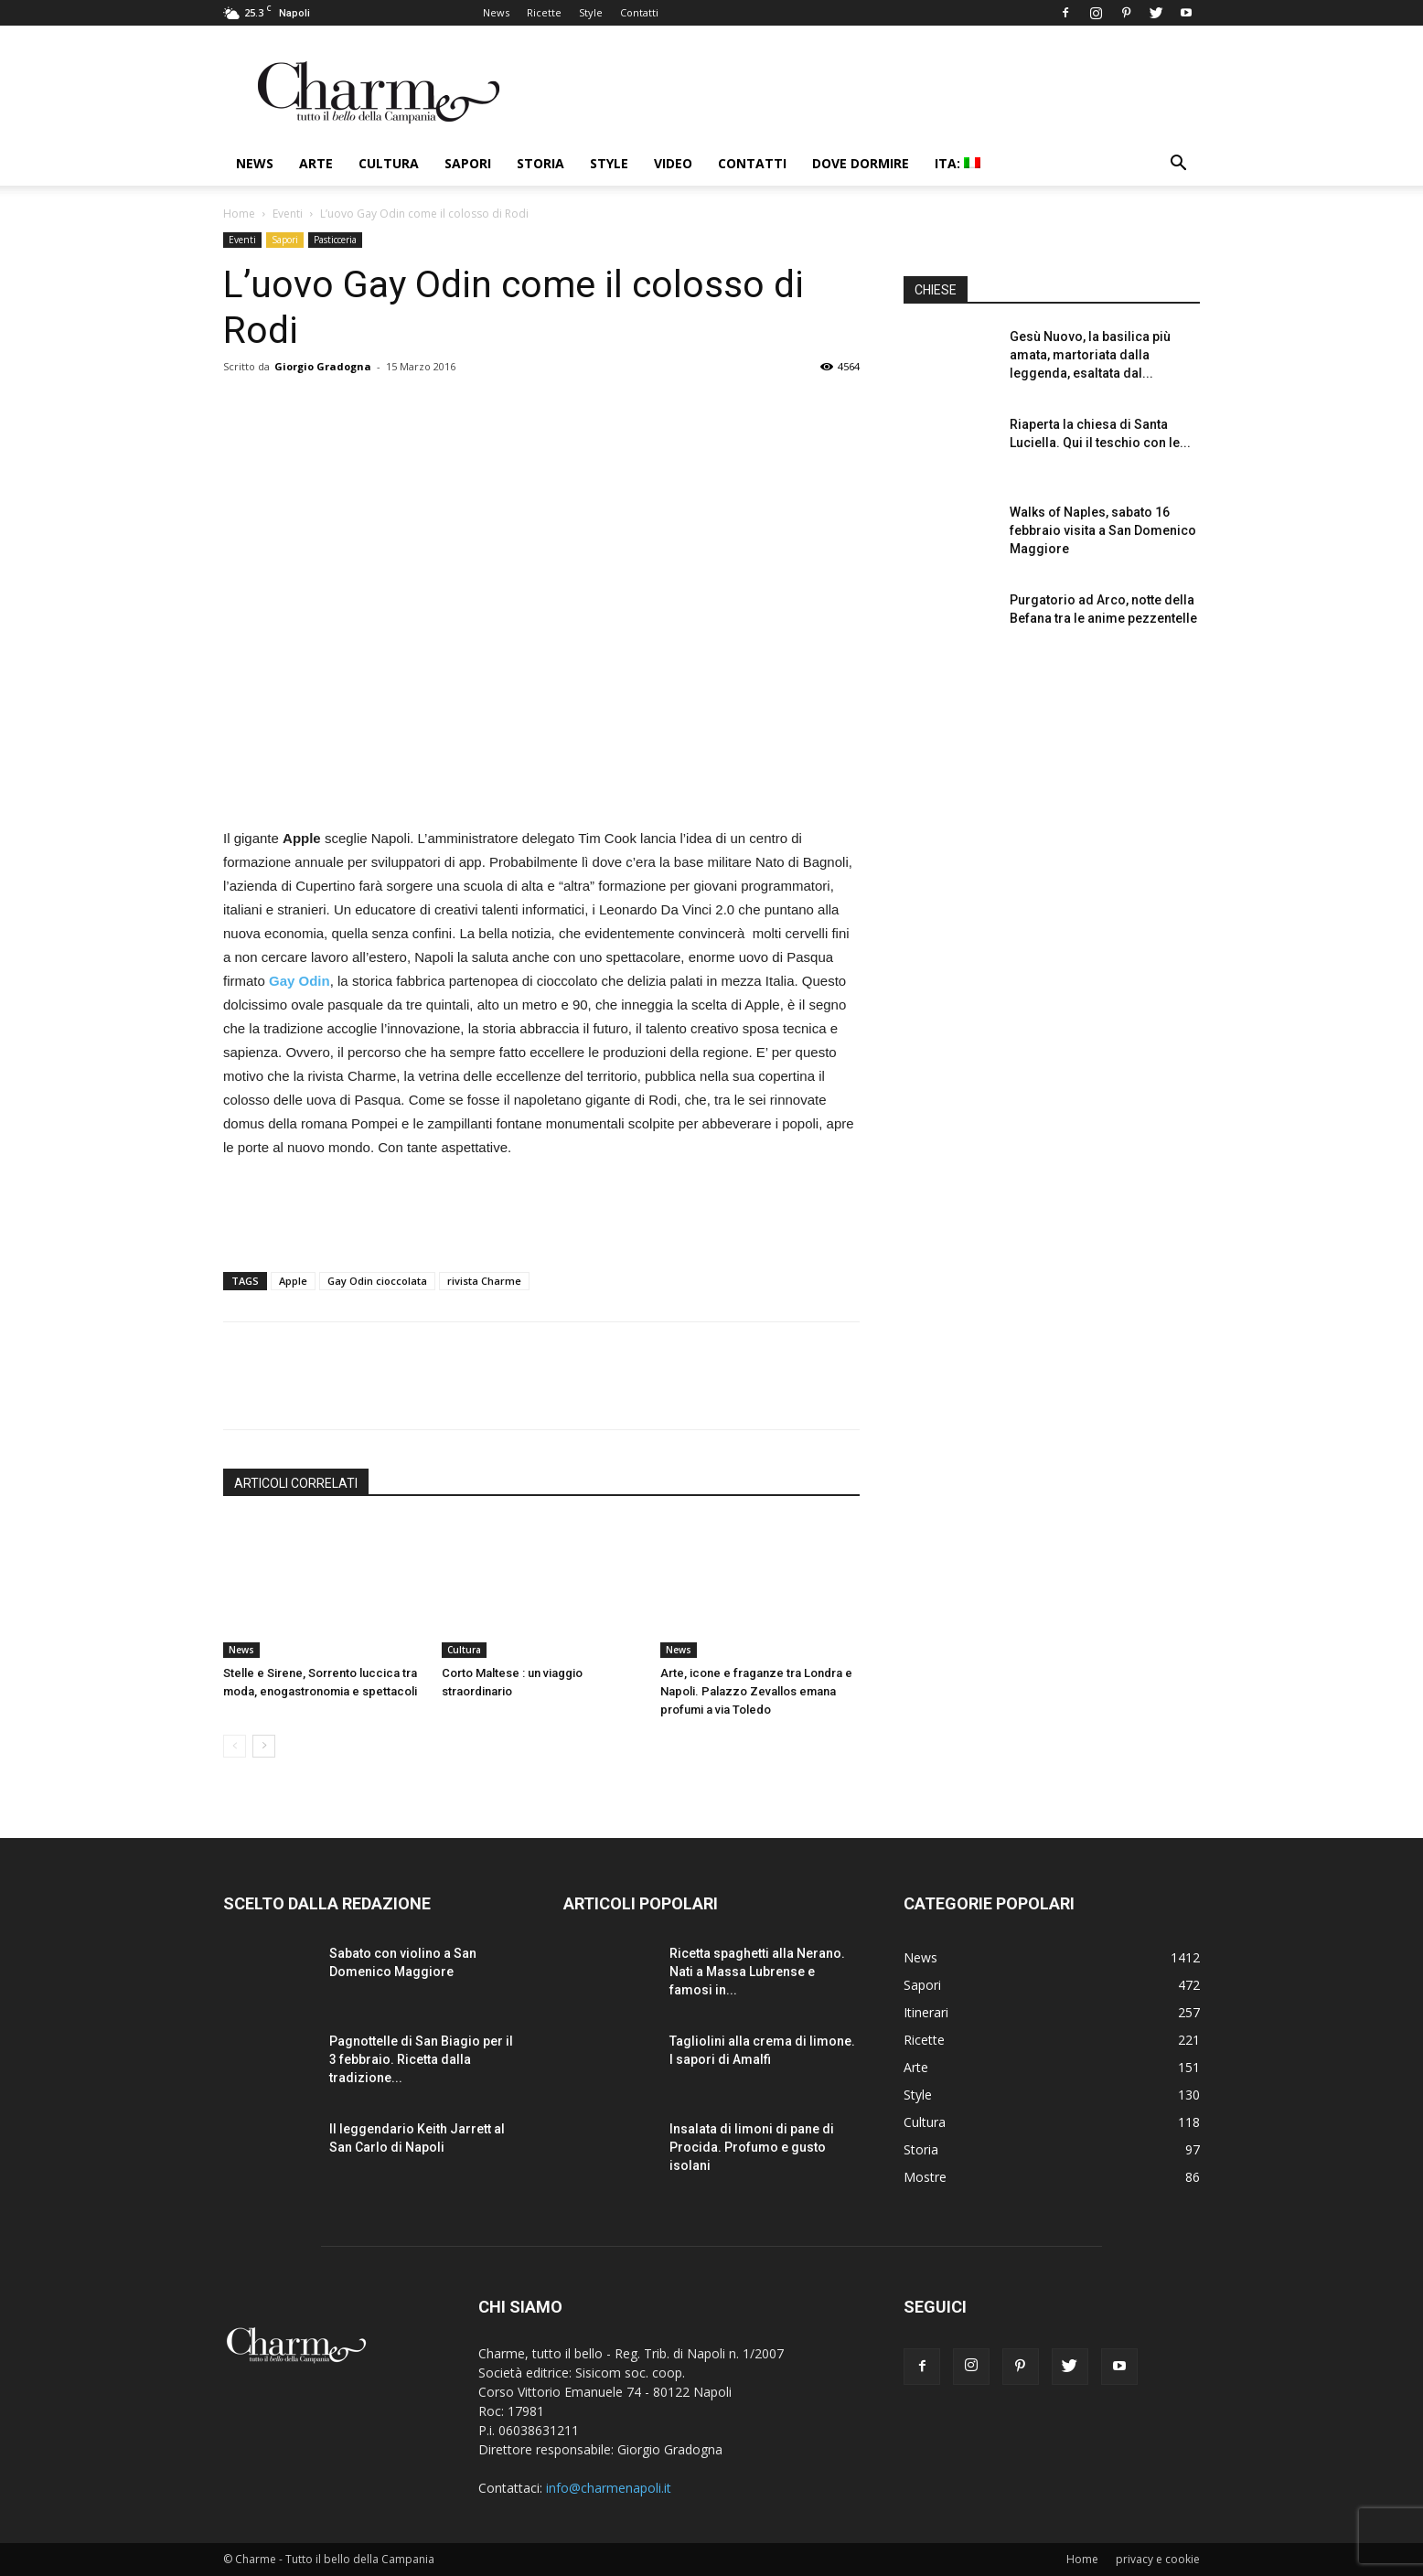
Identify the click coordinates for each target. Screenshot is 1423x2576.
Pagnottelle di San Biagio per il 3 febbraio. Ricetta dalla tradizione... (421, 2059)
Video (673, 163)
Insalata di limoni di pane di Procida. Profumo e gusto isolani (751, 2147)
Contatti (639, 12)
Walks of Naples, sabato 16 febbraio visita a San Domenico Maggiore (1103, 530)
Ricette (544, 12)
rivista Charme (484, 1281)
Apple (293, 1281)
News (496, 12)
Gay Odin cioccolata (377, 1281)
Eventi (288, 213)
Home (239, 213)
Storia (540, 163)
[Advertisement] (541, 1210)
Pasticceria (335, 239)
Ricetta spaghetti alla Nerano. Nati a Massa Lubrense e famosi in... (757, 1971)
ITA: (957, 163)
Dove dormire (860, 163)
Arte (316, 163)
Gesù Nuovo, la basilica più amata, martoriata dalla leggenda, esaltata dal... (1090, 354)
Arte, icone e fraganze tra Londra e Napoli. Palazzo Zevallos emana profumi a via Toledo (756, 1691)
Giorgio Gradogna (322, 366)
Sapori (467, 163)
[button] (1178, 165)
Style (591, 12)
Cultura (388, 163)
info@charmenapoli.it (608, 2487)
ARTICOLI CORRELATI (296, 1483)
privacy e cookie (1158, 2559)
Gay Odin (299, 981)
